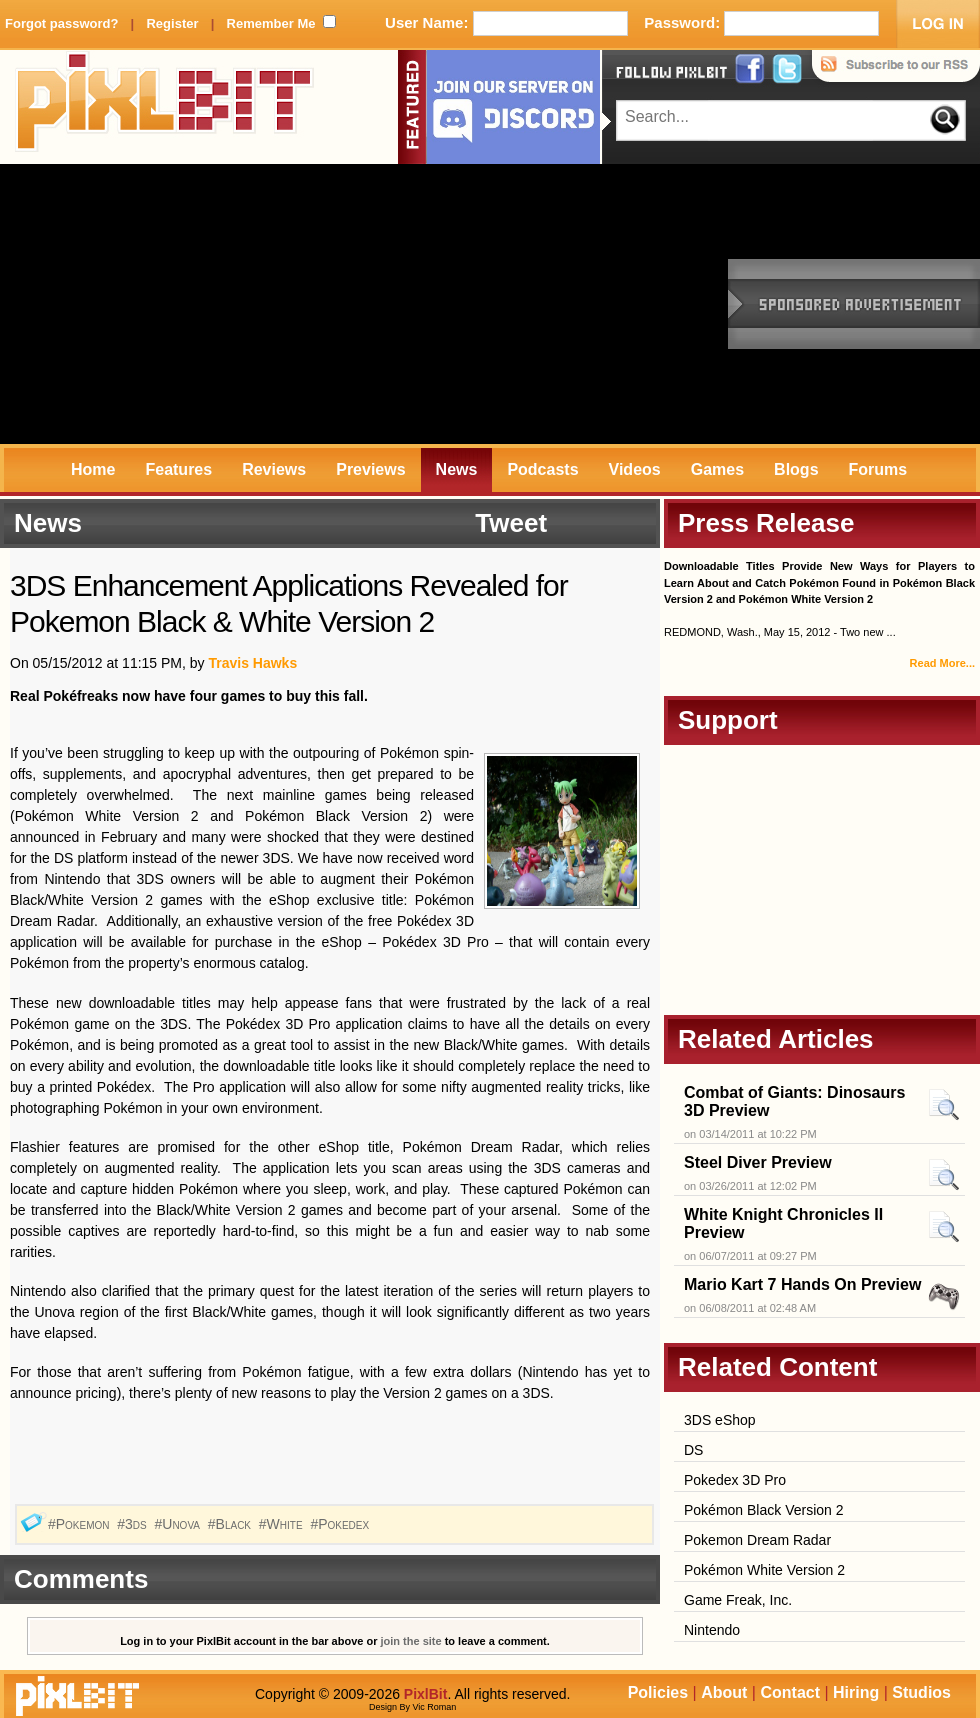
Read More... (942, 663)
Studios (921, 1692)
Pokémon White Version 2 (764, 1570)
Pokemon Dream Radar (757, 1540)
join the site (411, 1641)
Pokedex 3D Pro (735, 1480)
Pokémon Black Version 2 (764, 1510)
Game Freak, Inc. (738, 1600)
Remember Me (271, 23)
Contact (790, 1692)
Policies (658, 1692)
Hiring (856, 1692)
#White (283, 1524)
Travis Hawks (252, 663)
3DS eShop (720, 1420)
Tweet (511, 523)
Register (172, 23)
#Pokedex (341, 1524)
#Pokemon (80, 1524)
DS (693, 1450)
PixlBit (165, 107)
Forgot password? (61, 23)
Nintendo (712, 1630)
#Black (231, 1524)
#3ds (133, 1524)
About (724, 1692)
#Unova (179, 1524)
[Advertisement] (311, 304)
